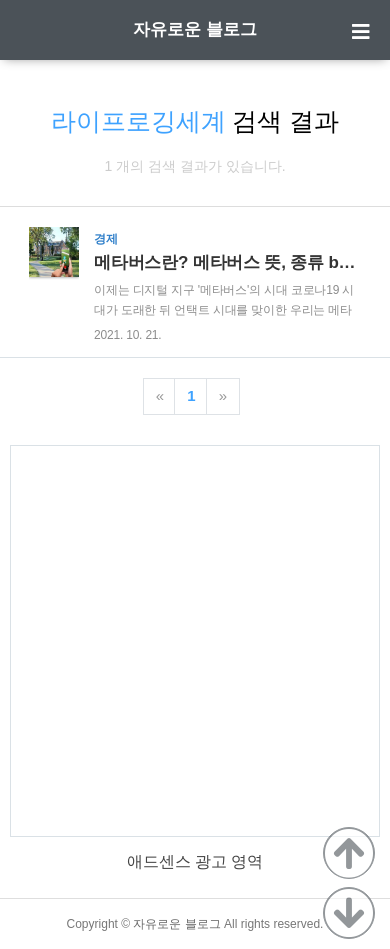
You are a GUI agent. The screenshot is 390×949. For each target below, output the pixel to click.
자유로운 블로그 (195, 29)
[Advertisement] (195, 641)
